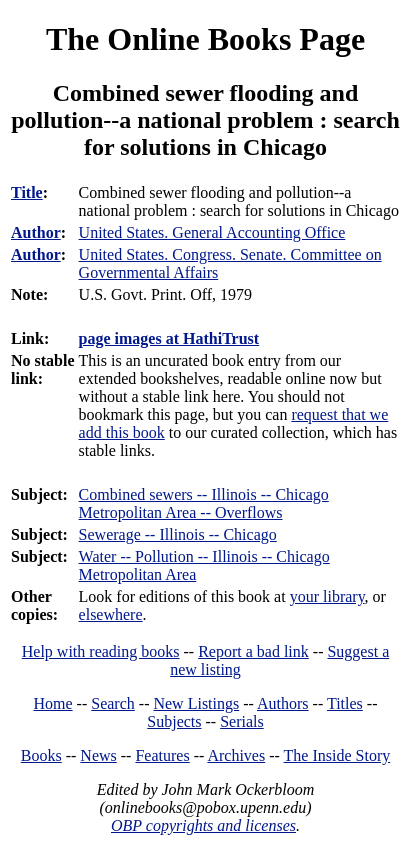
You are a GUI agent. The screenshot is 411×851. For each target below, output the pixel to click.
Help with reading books (101, 651)
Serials (242, 721)
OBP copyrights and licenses (203, 825)
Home (53, 703)
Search (113, 703)
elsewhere (111, 614)
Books (41, 755)
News (98, 755)
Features (162, 755)
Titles (345, 703)
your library (327, 596)
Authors (283, 703)
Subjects (174, 721)
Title (27, 192)
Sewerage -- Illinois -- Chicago (178, 534)
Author (36, 232)
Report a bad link (253, 651)
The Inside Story (337, 755)
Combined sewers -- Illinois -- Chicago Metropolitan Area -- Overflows (204, 503)
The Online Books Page (205, 39)
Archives (236, 755)
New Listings (196, 703)
